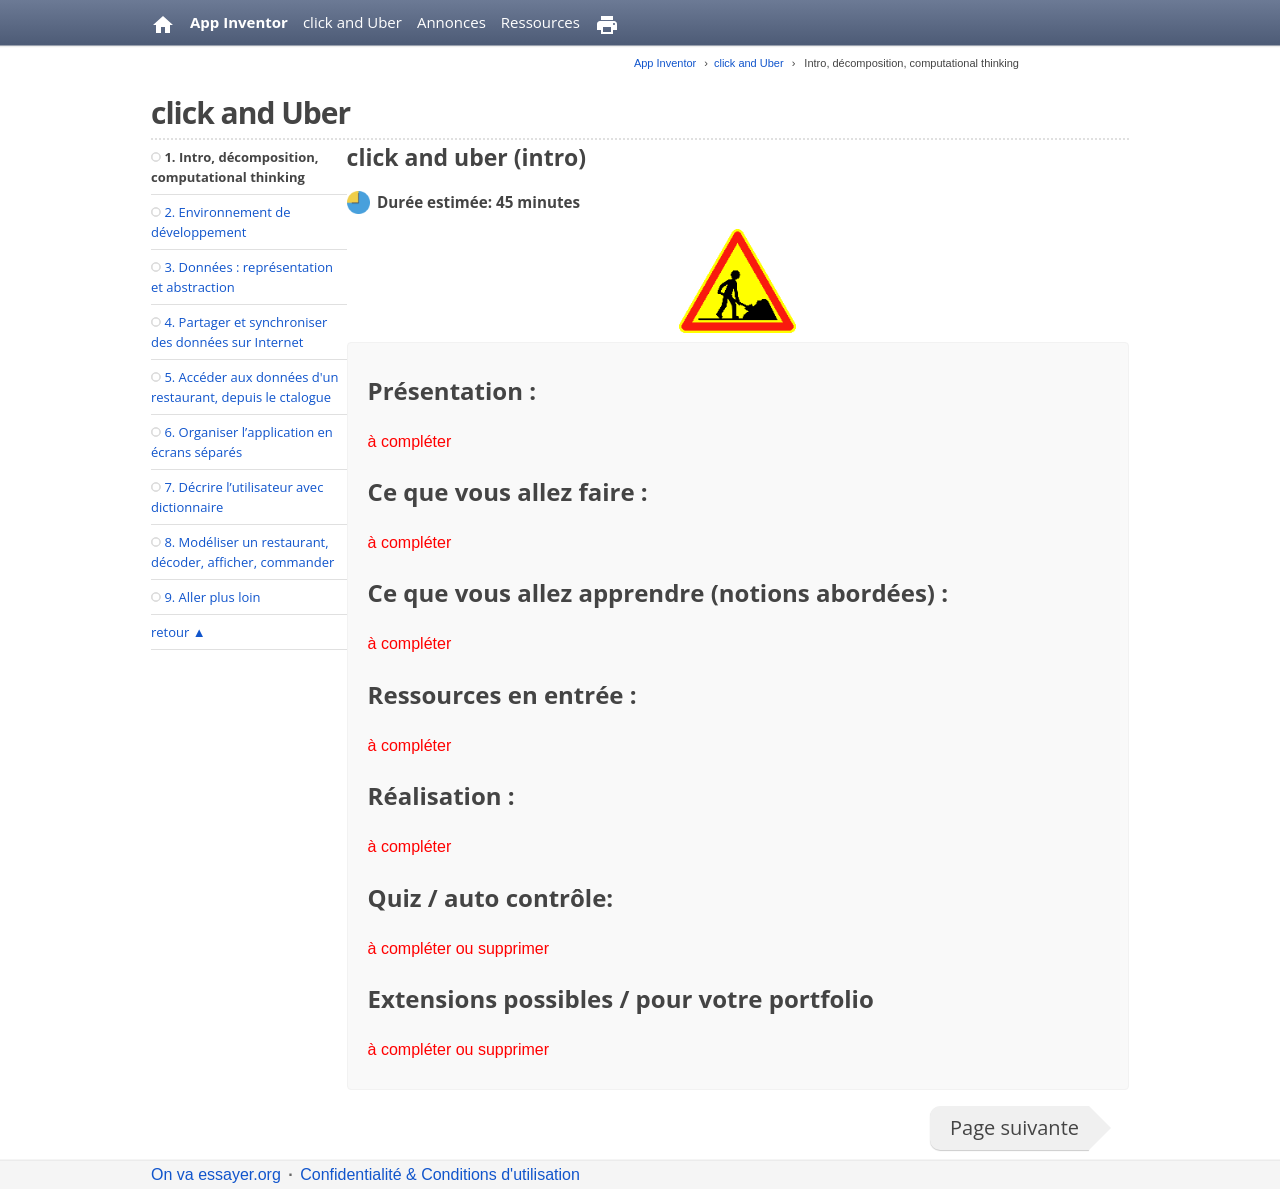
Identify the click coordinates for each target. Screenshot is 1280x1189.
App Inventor (239, 22)
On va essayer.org (216, 1174)
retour (178, 632)
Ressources (540, 22)
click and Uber (352, 22)
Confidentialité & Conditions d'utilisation (440, 1174)
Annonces (451, 22)
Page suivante (1014, 1127)
